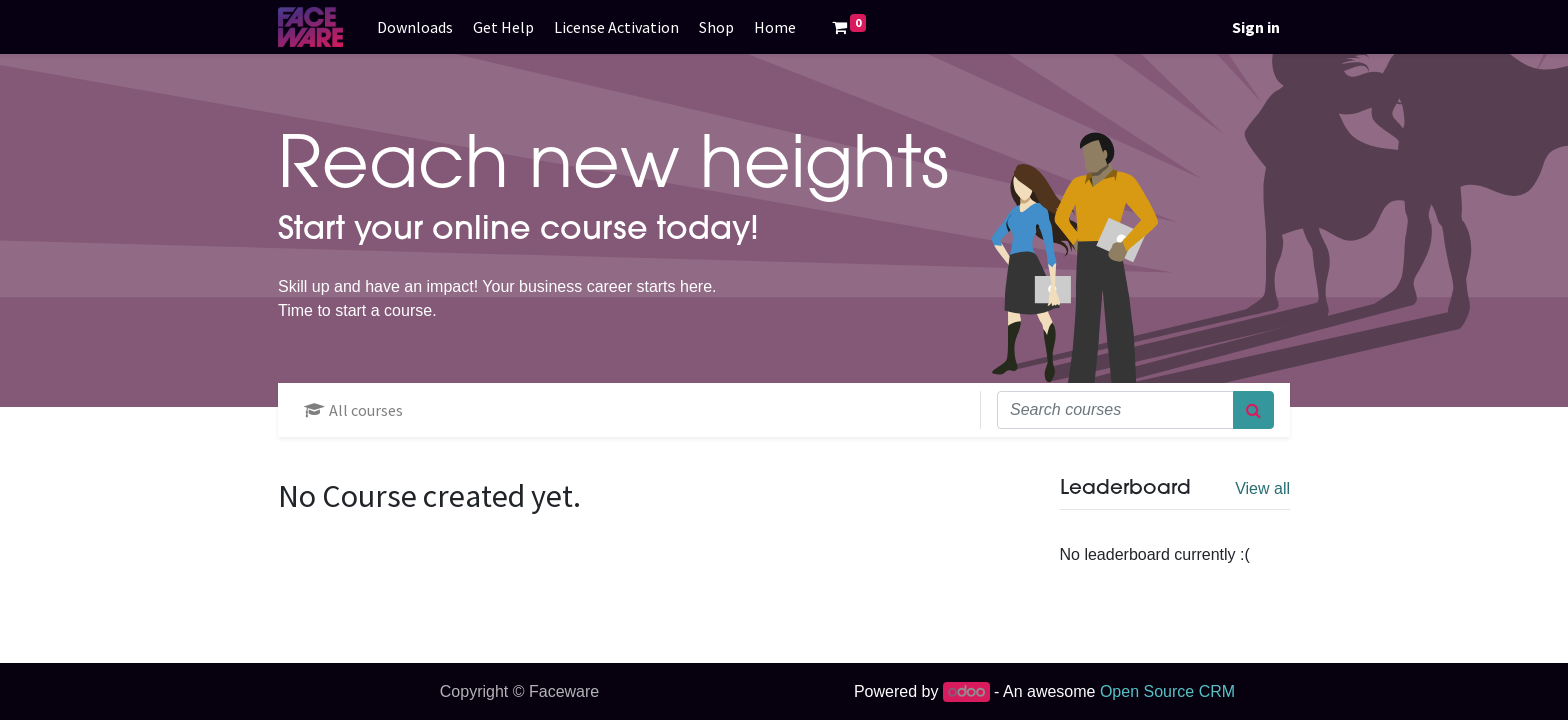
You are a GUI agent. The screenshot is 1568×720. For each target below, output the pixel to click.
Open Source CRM (1167, 691)
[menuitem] (415, 27)
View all (1262, 488)
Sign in (1256, 27)
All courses (353, 410)
